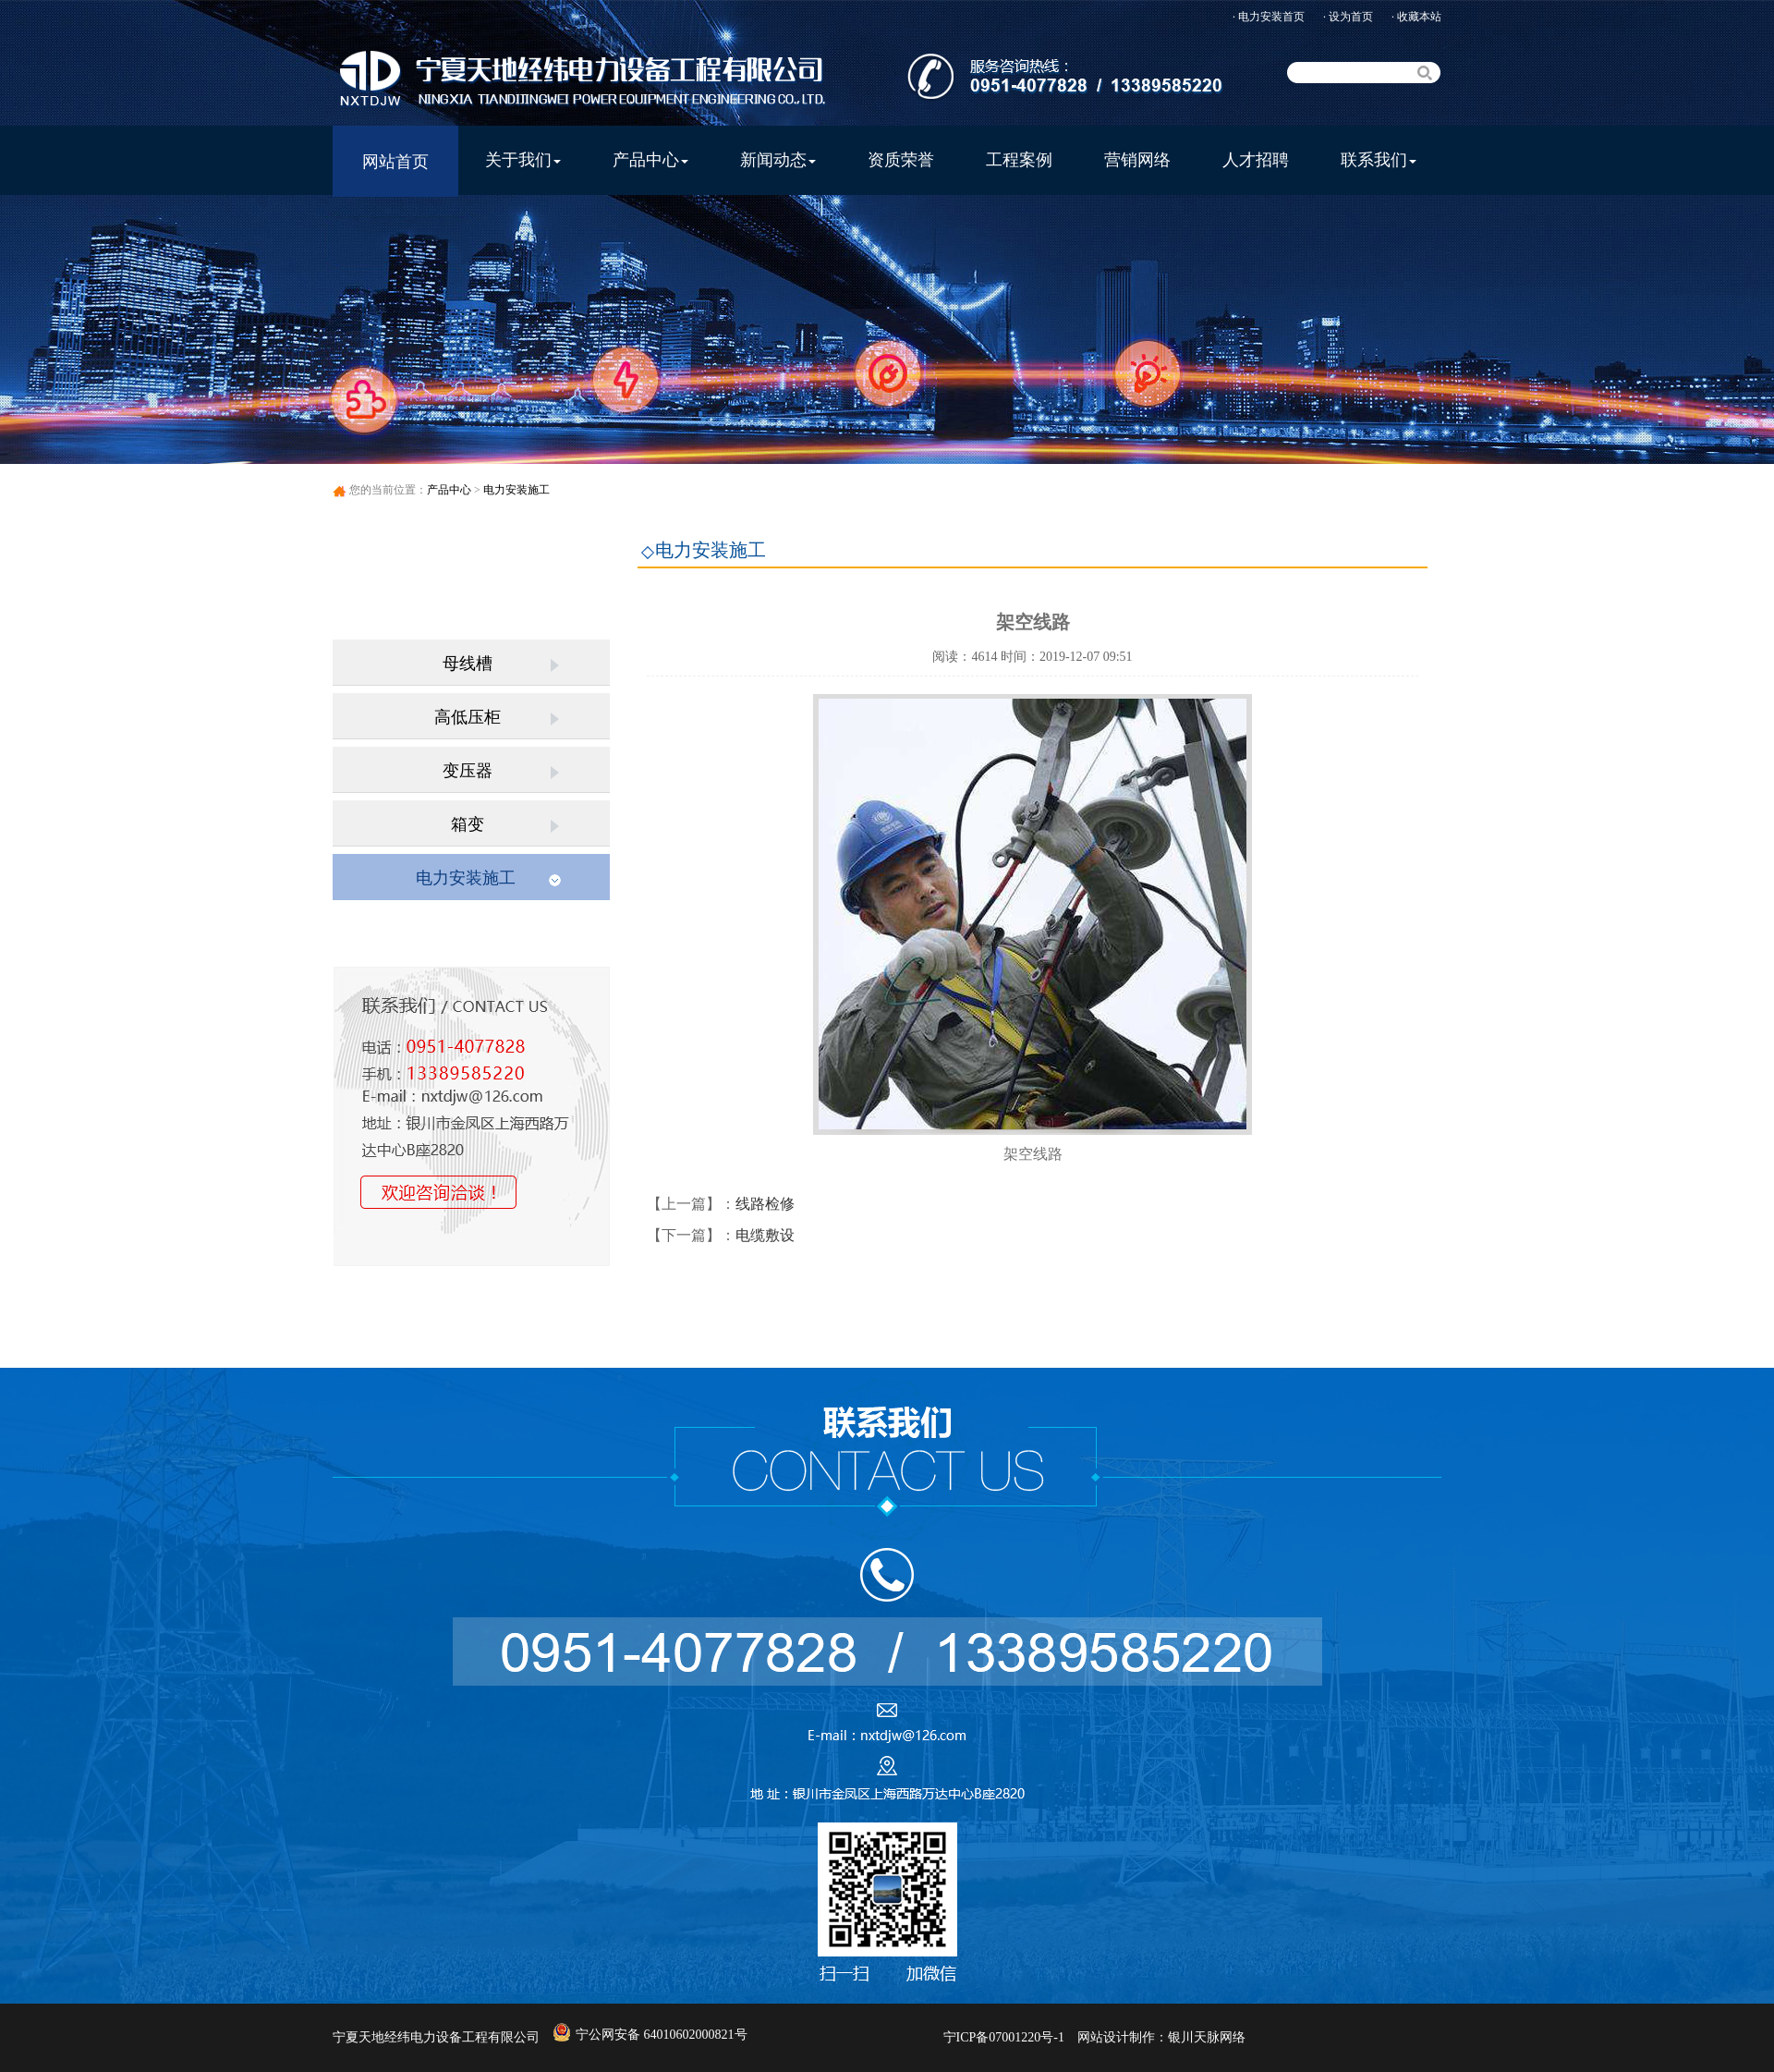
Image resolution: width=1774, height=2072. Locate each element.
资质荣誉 (901, 160)
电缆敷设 (765, 1235)
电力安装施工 (516, 489)
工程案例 (1019, 160)
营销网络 (1137, 160)
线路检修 (765, 1204)
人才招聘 (1255, 160)
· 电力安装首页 (1269, 16)
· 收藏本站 (1416, 16)
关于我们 (523, 160)
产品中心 (650, 160)
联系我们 (1378, 160)
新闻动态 (778, 160)
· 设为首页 (1348, 16)
